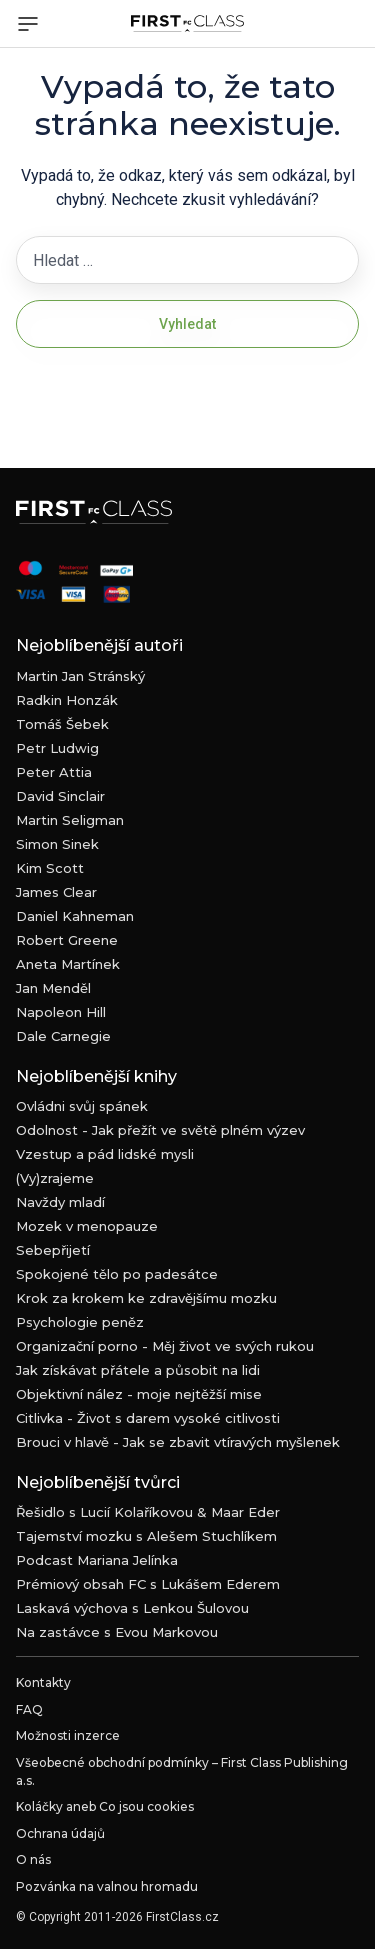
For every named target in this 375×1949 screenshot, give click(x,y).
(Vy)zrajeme (55, 1178)
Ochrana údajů (60, 1833)
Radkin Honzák (67, 700)
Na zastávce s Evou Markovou (117, 1632)
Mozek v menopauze (87, 1226)
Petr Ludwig (57, 748)
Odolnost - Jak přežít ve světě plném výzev (160, 1130)
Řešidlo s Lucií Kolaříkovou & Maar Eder (148, 1512)
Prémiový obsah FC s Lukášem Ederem (148, 1584)
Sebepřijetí (53, 1250)
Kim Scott (50, 868)
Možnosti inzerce (68, 1735)
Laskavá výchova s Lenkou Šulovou (132, 1608)
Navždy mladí (60, 1202)
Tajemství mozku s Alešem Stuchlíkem (146, 1536)
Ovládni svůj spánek (82, 1106)
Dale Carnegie (63, 1036)
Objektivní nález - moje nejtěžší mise (139, 1394)
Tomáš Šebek (62, 724)
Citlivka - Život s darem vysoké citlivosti (148, 1418)
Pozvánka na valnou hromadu (107, 1886)
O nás (33, 1859)
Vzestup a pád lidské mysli (105, 1154)
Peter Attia (54, 772)
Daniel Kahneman (75, 916)
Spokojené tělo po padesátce (117, 1274)
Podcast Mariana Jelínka (97, 1560)
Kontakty (43, 1682)
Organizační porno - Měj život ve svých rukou (165, 1346)
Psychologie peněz (80, 1322)
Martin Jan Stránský (80, 676)
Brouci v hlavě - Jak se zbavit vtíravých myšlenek (178, 1442)
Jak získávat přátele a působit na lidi (138, 1370)
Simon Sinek (57, 844)
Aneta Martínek (68, 964)
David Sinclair (60, 796)
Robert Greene (67, 940)
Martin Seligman (70, 820)
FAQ (29, 1709)
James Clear (56, 892)
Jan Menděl (53, 988)
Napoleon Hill (61, 1012)
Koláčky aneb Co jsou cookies (105, 1806)
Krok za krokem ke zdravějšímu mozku (146, 1298)
